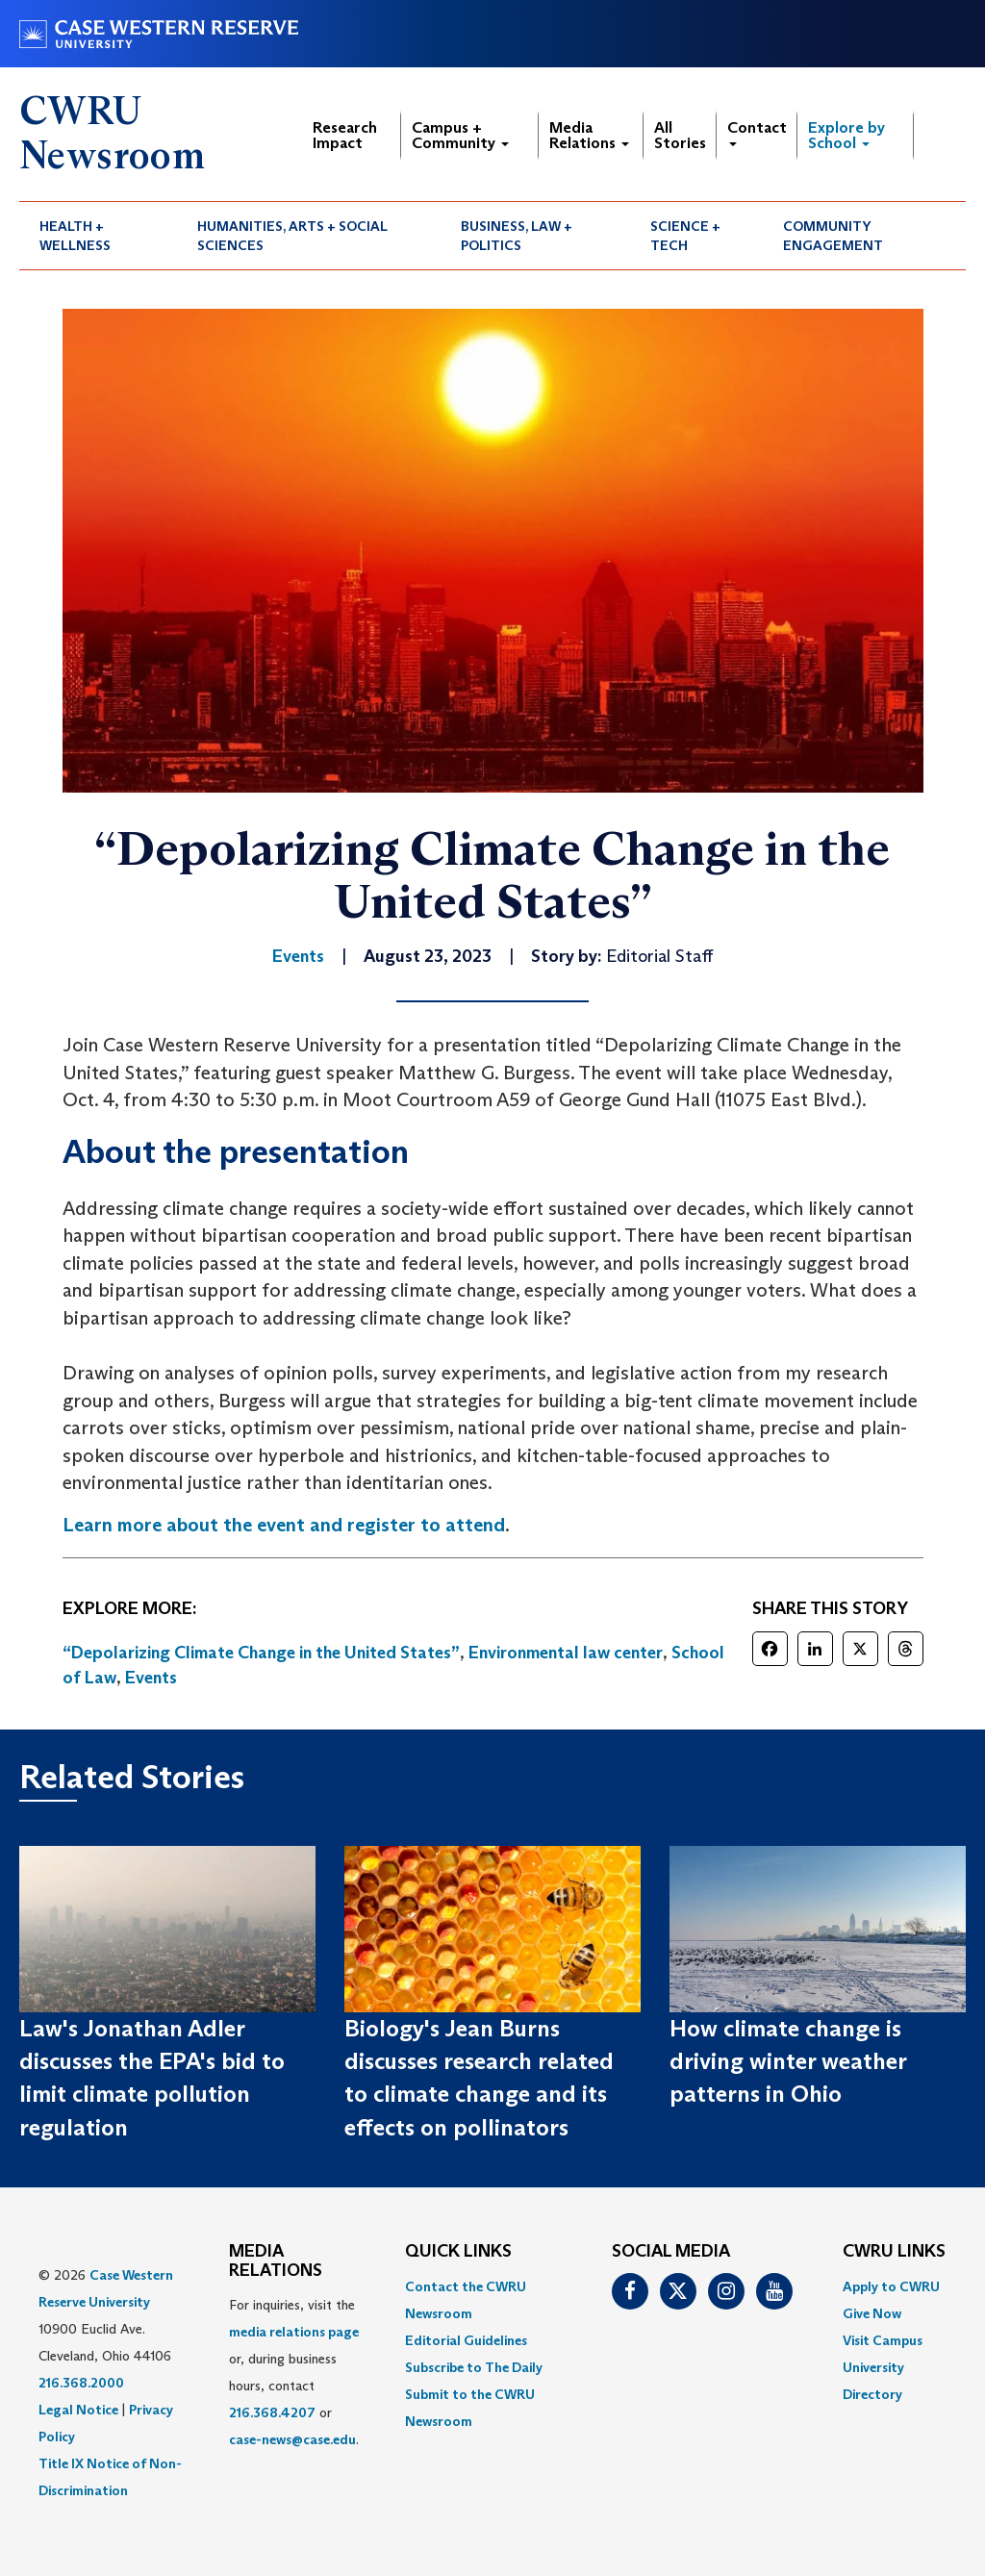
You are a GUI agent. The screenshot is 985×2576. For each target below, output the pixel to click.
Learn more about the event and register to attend (284, 1524)
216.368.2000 (81, 2382)
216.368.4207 (272, 2412)
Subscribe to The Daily (474, 2367)
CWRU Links (894, 2251)
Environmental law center (565, 1652)
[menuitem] (98, 235)
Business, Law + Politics (516, 235)
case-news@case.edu (292, 2439)
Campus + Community (460, 135)
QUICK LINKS (458, 2251)
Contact (757, 132)
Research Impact (345, 135)
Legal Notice (78, 2409)
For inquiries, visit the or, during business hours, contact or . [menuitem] (294, 2372)
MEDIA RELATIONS (275, 2261)
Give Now (872, 2313)
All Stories (680, 135)
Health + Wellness (75, 235)
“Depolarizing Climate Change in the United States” (261, 1652)
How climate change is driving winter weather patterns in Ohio (787, 2061)
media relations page (294, 2331)
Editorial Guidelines (466, 2340)
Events (151, 1677)
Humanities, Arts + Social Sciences (292, 235)
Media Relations (589, 135)
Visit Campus (882, 2340)
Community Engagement (833, 235)
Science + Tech (685, 235)
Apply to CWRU (891, 2286)
